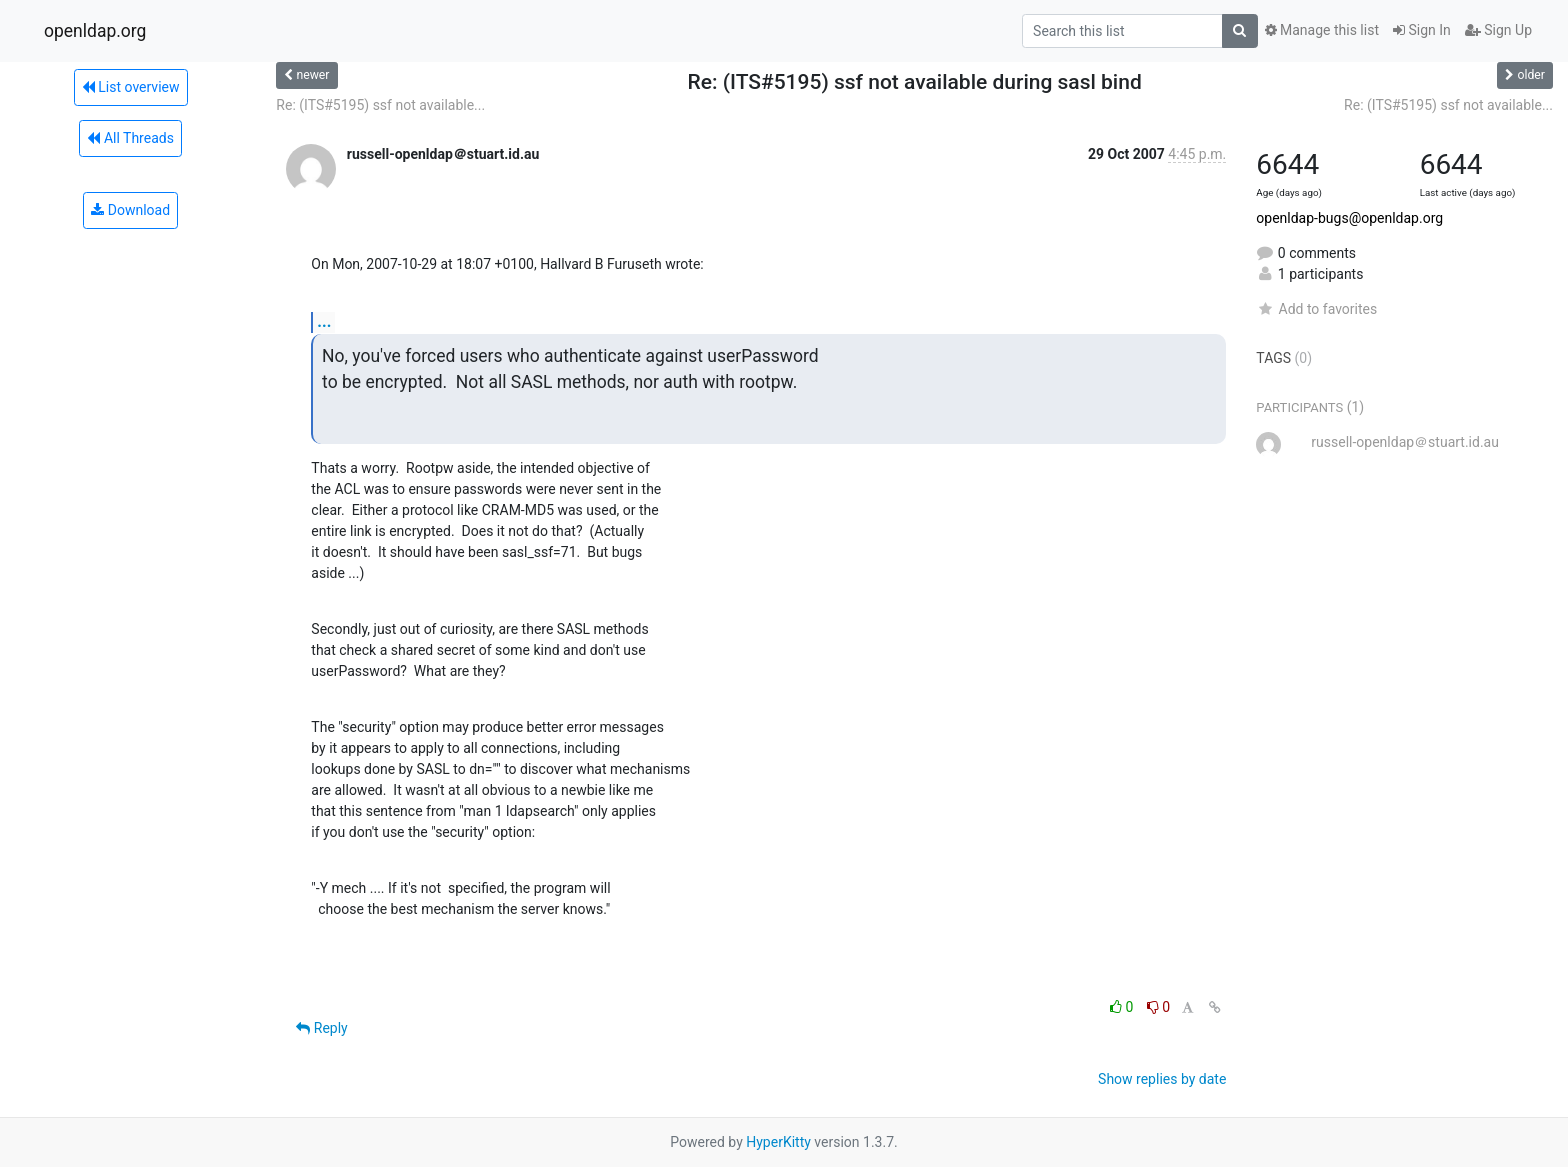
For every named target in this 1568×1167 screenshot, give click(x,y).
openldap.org (95, 31)
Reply (321, 1028)
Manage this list (1322, 30)
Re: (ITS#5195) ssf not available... (380, 105)
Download (130, 210)
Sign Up (1498, 30)
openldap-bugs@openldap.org (1349, 218)
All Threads (130, 138)
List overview (131, 87)
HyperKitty (778, 1142)
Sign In (1422, 30)
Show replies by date (1162, 1079)
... (324, 321)
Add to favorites (1316, 309)
